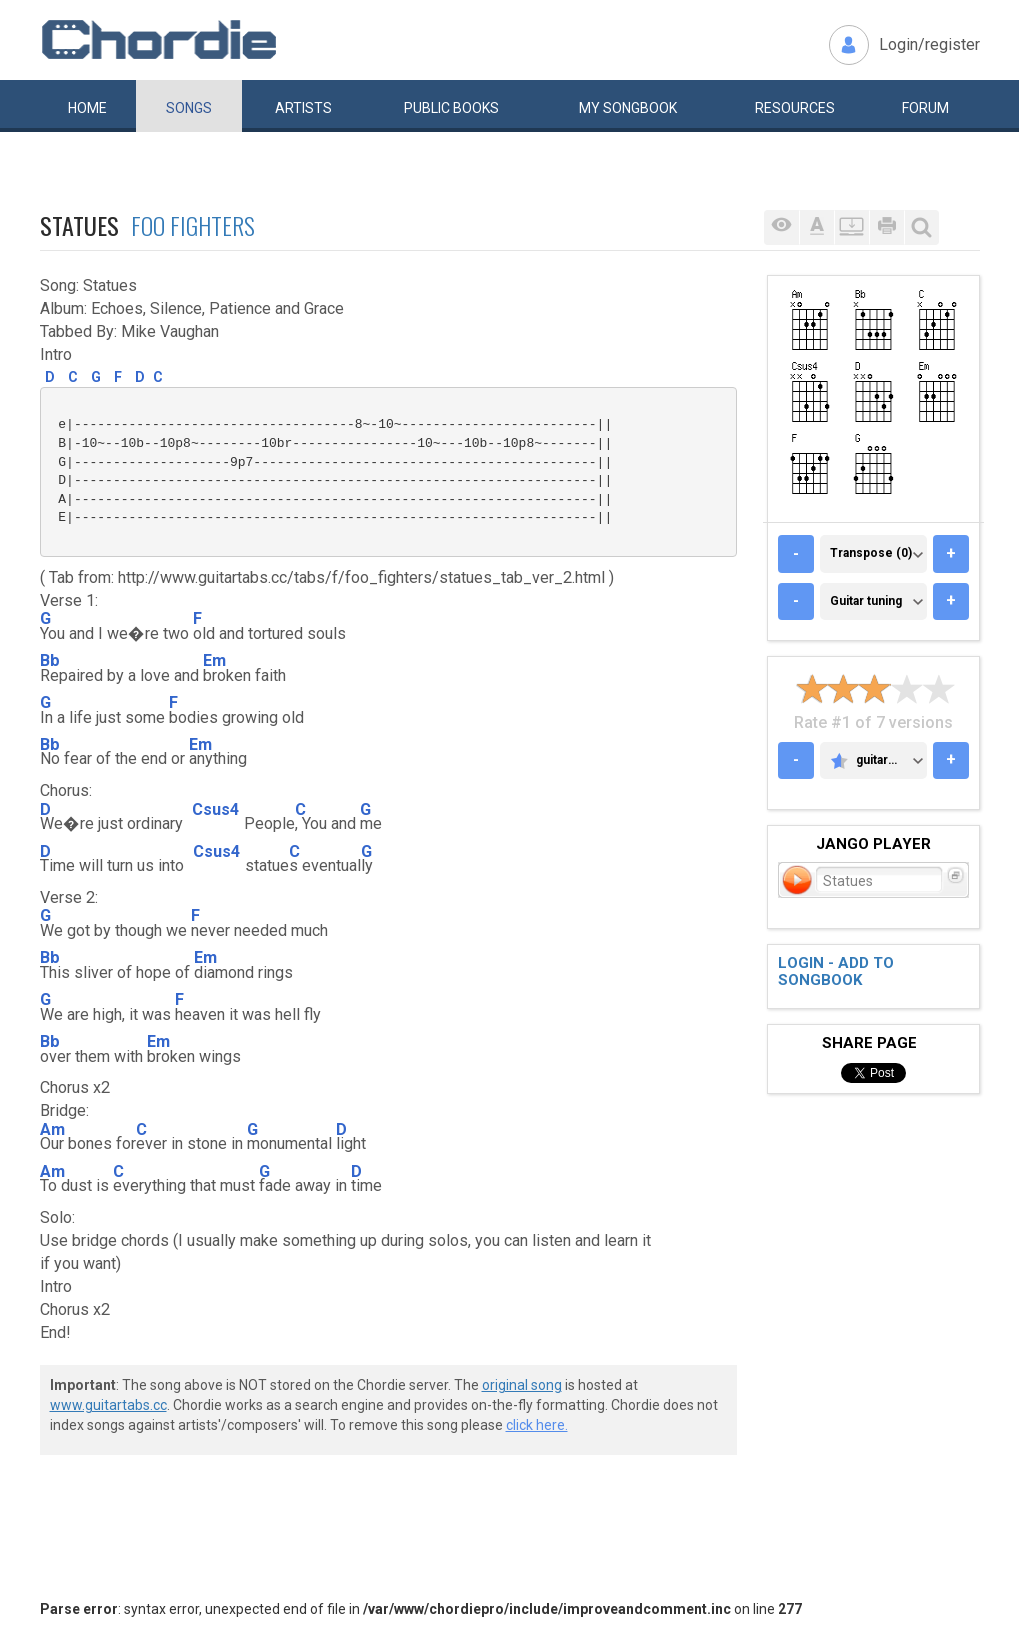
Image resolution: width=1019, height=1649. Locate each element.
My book (628, 108)
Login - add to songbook (836, 971)
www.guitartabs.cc (108, 1405)
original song (522, 1385)
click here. (537, 1425)
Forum (925, 108)
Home (87, 108)
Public (451, 108)
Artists (303, 108)
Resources (795, 108)
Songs (189, 108)
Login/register (929, 44)
